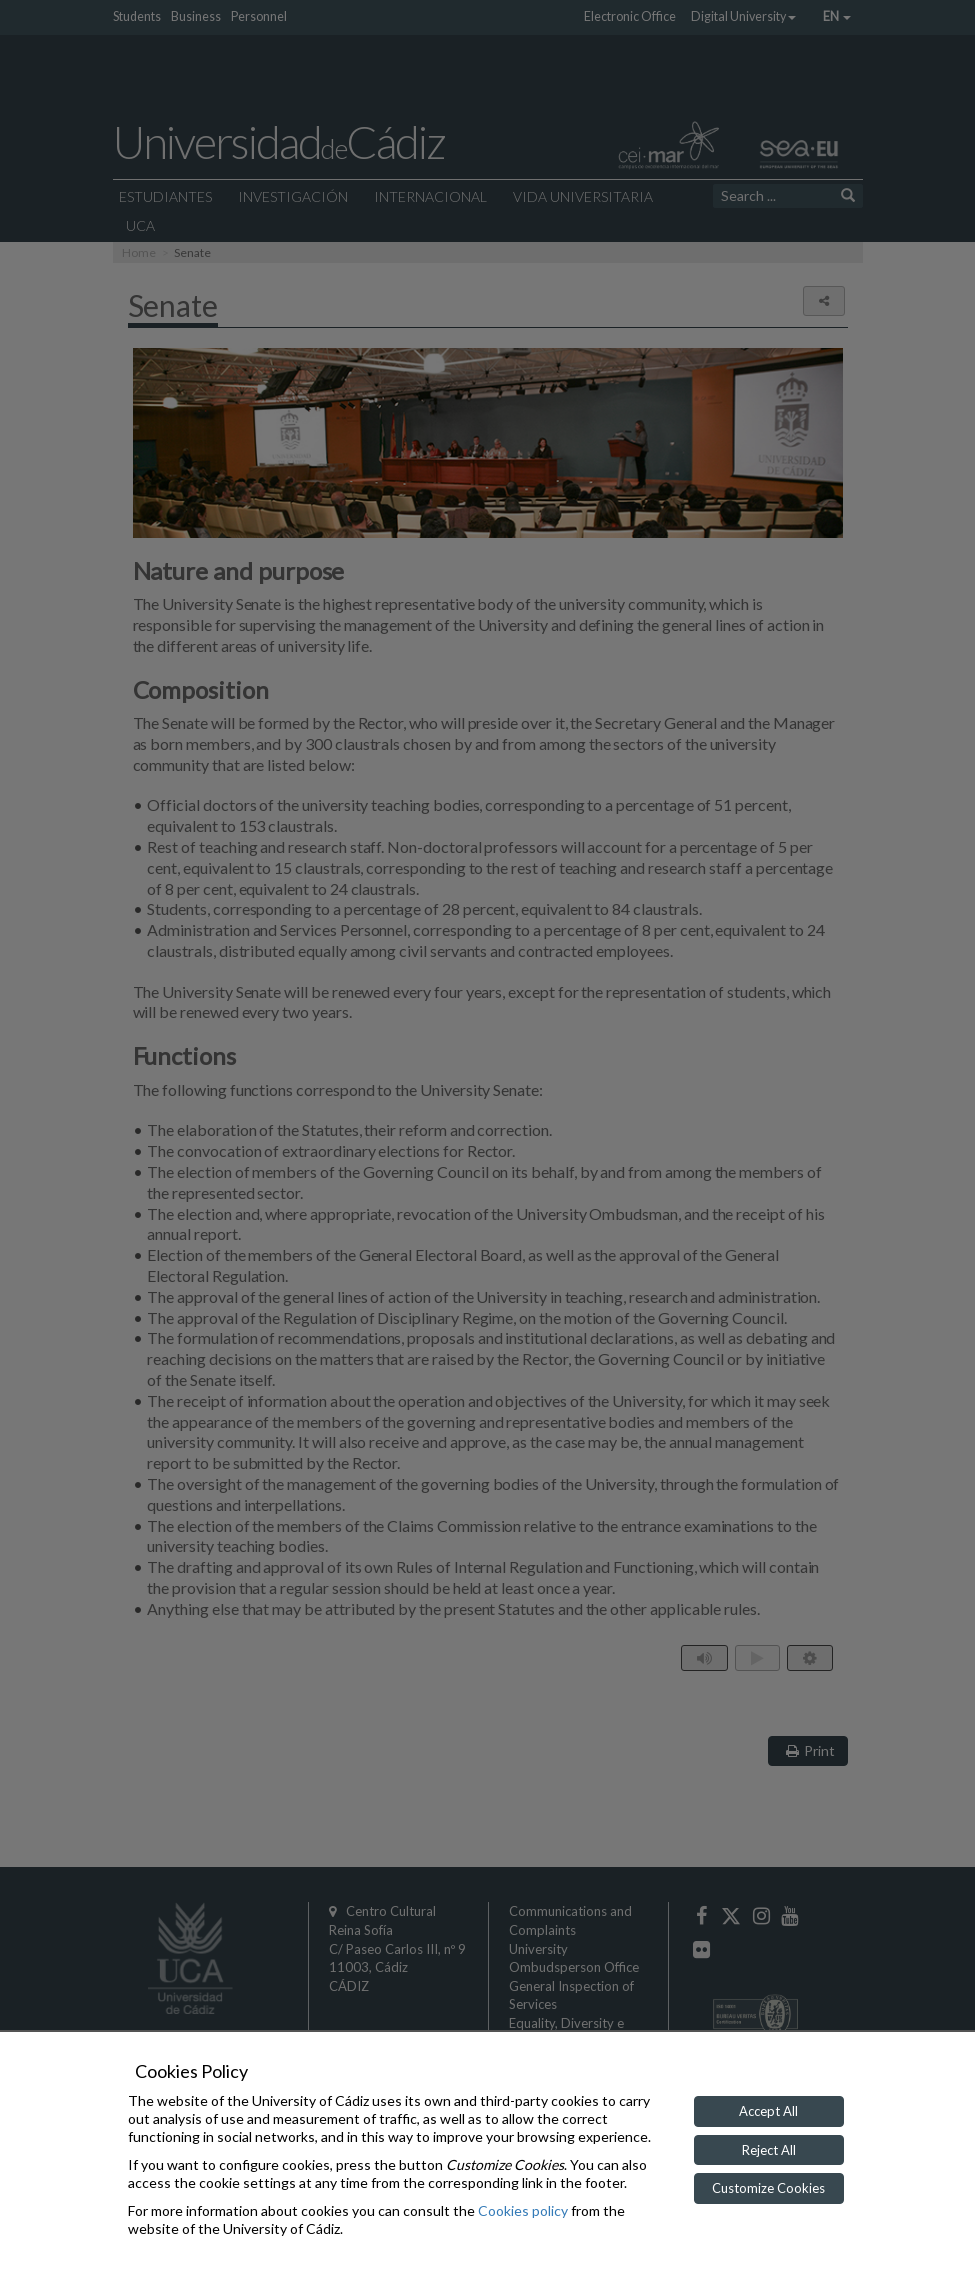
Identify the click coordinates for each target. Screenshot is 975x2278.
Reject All (769, 2150)
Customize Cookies (768, 2188)
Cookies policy (523, 2210)
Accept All (768, 2111)
